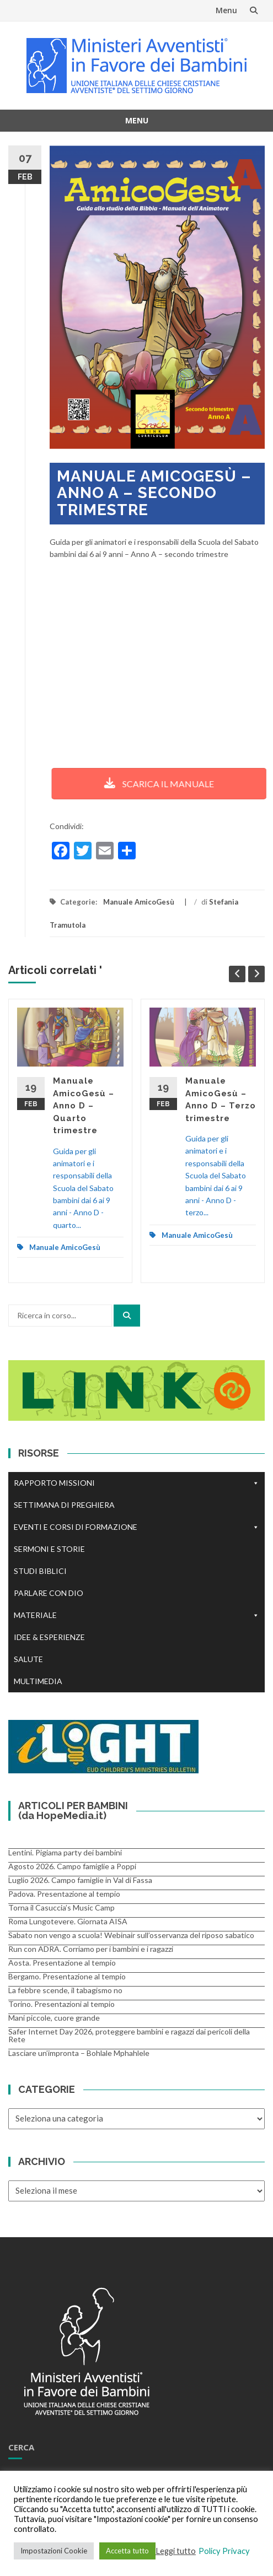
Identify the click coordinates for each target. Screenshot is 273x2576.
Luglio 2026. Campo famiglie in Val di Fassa (80, 1880)
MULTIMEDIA (38, 1681)
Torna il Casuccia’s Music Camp (61, 1907)
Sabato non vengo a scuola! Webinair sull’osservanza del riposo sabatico (131, 1935)
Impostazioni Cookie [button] (53, 2550)
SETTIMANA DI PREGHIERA (64, 1504)
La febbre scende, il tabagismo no (65, 1990)
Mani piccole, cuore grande (54, 2017)
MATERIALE (136, 1615)
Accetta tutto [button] (127, 2550)
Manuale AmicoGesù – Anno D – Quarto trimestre (83, 1105)
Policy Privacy (224, 2551)
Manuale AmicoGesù (138, 901)
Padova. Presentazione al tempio (64, 1893)
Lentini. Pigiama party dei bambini (65, 1852)
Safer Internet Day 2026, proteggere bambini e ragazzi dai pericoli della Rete (129, 2035)
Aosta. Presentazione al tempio (62, 1962)
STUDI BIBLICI (40, 1571)
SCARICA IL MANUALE (151, 783)
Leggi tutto (176, 2551)
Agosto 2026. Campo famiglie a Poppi (72, 1866)
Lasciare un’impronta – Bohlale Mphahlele (78, 2053)
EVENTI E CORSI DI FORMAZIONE (136, 1527)
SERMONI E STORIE (49, 1549)
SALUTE (28, 1659)
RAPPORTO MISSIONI (136, 1483)
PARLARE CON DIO (48, 1593)
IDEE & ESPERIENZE (49, 1637)
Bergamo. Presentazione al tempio (67, 1976)
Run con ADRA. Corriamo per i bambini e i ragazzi (90, 1948)
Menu (226, 10)
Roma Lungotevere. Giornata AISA (67, 1921)
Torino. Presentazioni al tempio (61, 2004)
